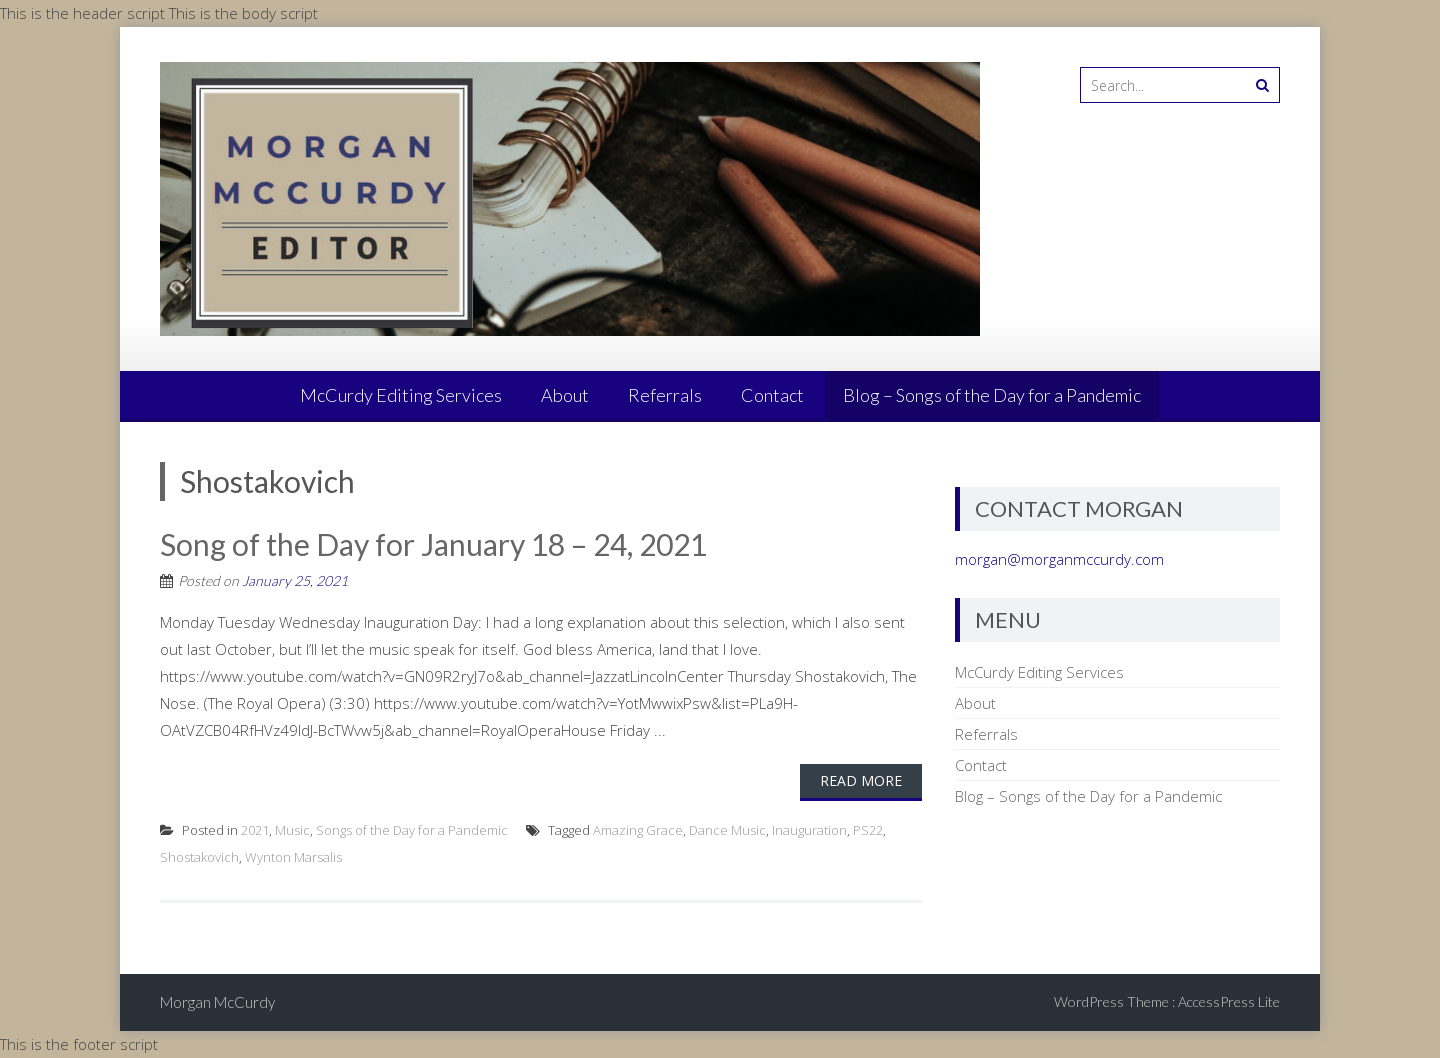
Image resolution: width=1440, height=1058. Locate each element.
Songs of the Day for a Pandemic (412, 830)
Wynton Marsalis (293, 857)
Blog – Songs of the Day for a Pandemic (992, 395)
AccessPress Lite (1229, 1001)
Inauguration (809, 830)
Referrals (665, 395)
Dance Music (727, 830)
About (565, 395)
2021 (255, 830)
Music (292, 830)
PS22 (868, 830)
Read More (861, 780)
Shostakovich (199, 857)
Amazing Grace (638, 830)
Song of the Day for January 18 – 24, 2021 (433, 544)
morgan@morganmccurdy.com (1059, 559)
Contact (772, 395)
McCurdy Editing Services (401, 395)
